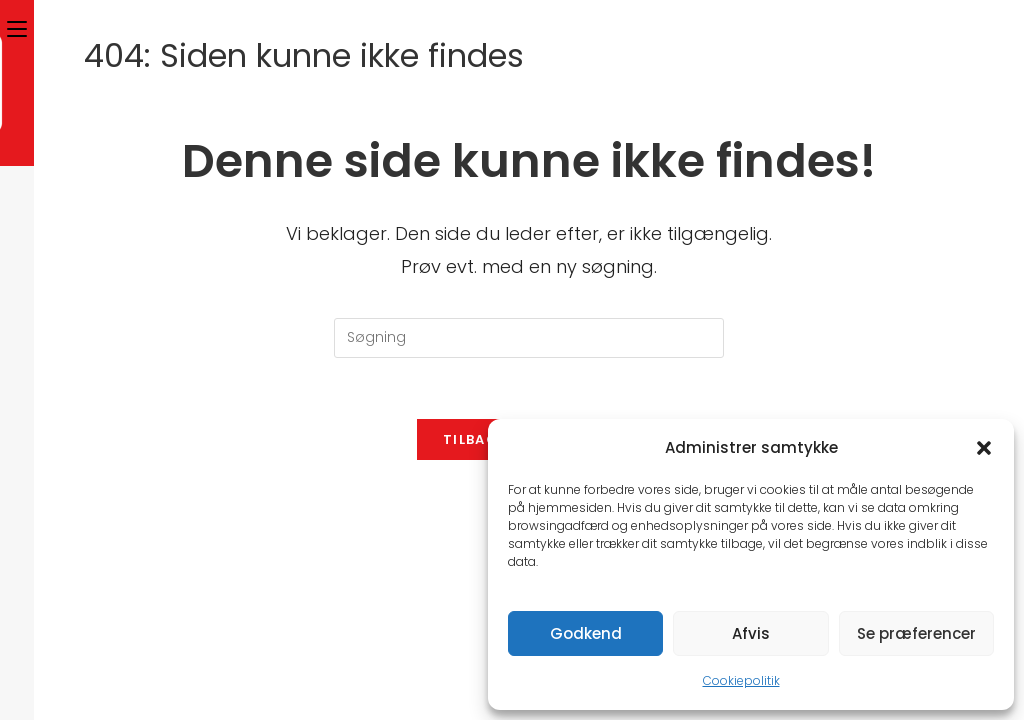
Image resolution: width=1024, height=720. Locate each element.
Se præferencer (916, 633)
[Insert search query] (529, 338)
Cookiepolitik (741, 680)
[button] (984, 448)
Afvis (751, 633)
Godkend (586, 633)
